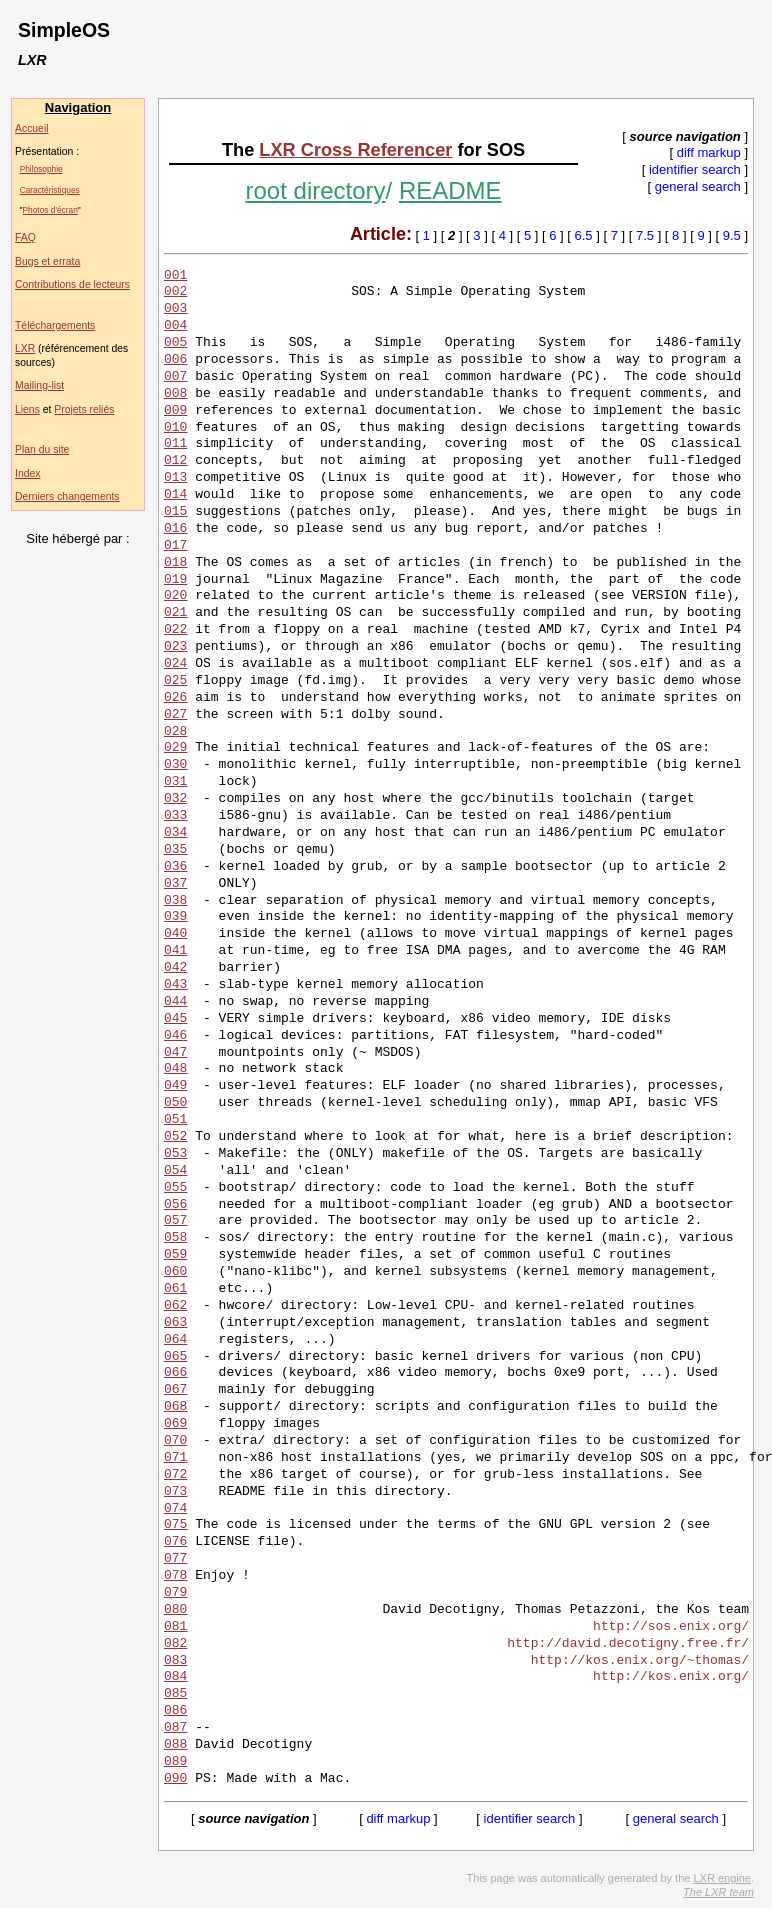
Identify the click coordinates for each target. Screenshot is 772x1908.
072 (175, 1475)
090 (175, 1779)
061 (175, 1289)
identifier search (695, 169)
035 (175, 850)
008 (175, 394)
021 (175, 613)
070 (175, 1441)
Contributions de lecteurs (72, 284)
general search (698, 186)
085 (175, 1694)
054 (175, 1171)
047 (175, 1053)
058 (175, 1238)
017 (175, 546)
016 (175, 529)
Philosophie (41, 169)
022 (175, 630)
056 (175, 1205)
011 (175, 444)
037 (175, 884)
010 (175, 428)
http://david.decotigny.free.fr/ (628, 1644)
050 (175, 1103)
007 (175, 377)
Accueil (32, 128)
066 (175, 1373)
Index (27, 473)
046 (175, 1036)
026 (175, 698)
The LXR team (718, 1892)
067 (175, 1390)
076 (175, 1542)
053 (175, 1154)
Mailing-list (39, 385)
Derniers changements (67, 496)
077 (175, 1559)
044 (175, 1002)
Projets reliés (84, 409)
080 (175, 1610)
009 (175, 411)
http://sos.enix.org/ (671, 1627)
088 (175, 1745)
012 (175, 461)
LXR (25, 348)
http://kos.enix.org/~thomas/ (640, 1661)
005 (175, 343)
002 (175, 292)
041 (175, 951)
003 (175, 309)
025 (175, 681)
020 (175, 596)
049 (175, 1086)
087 (175, 1728)
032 (175, 799)
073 (175, 1492)
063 (175, 1323)
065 (175, 1357)
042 (175, 968)
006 (175, 360)
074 (175, 1509)
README (450, 190)
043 (175, 985)
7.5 (645, 235)
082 (175, 1644)
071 (175, 1458)
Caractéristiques (50, 190)
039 (175, 917)
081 (175, 1627)
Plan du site (42, 449)
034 (175, 833)
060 (175, 1272)
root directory (316, 190)
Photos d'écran (50, 210)
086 (175, 1711)
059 (175, 1255)
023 (175, 647)
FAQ (25, 237)
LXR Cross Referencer (355, 150)
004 (175, 326)
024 (175, 664)
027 (175, 715)
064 (175, 1340)
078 (175, 1576)
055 (175, 1188)
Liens (27, 409)
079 (175, 1593)
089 (175, 1762)
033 (175, 816)
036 (175, 867)
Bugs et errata (47, 261)
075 (175, 1525)
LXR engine (722, 1878)
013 (175, 478)
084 (175, 1677)
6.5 (584, 235)
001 (175, 276)
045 (175, 1019)
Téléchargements (55, 325)
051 (175, 1120)
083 (175, 1661)
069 (175, 1424)
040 (175, 934)
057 (175, 1221)
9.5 (732, 235)
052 (175, 1137)
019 (175, 580)
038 (175, 901)
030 (175, 765)
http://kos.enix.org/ (671, 1677)
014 (175, 495)
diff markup (709, 152)
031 (175, 782)
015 (175, 512)
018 (175, 563)
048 (175, 1069)
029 (175, 748)
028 (175, 732)
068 (175, 1407)
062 (175, 1306)
